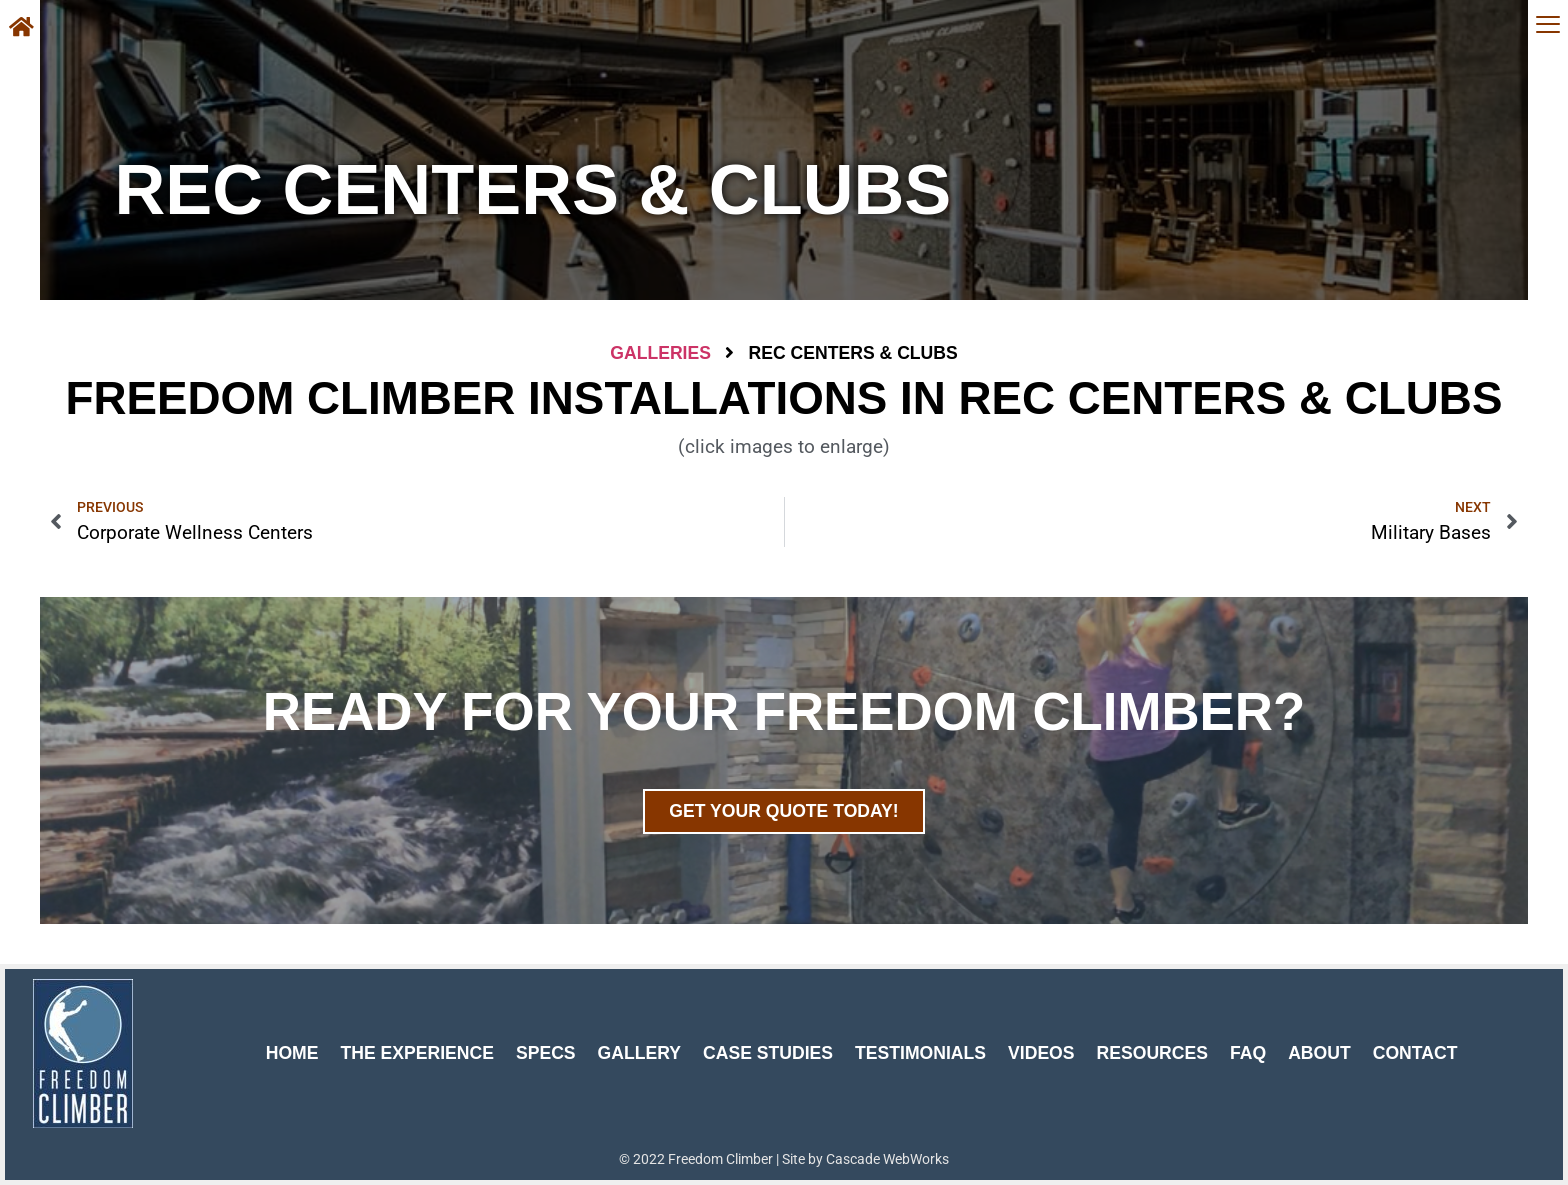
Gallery (639, 1053)
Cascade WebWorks (887, 1159)
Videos (1041, 1053)
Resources (1152, 1053)
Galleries (660, 353)
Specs (546, 1053)
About (1319, 1053)
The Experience (417, 1053)
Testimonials (920, 1053)
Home (292, 1053)
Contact (1415, 1053)
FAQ (1248, 1053)
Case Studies (768, 1053)
